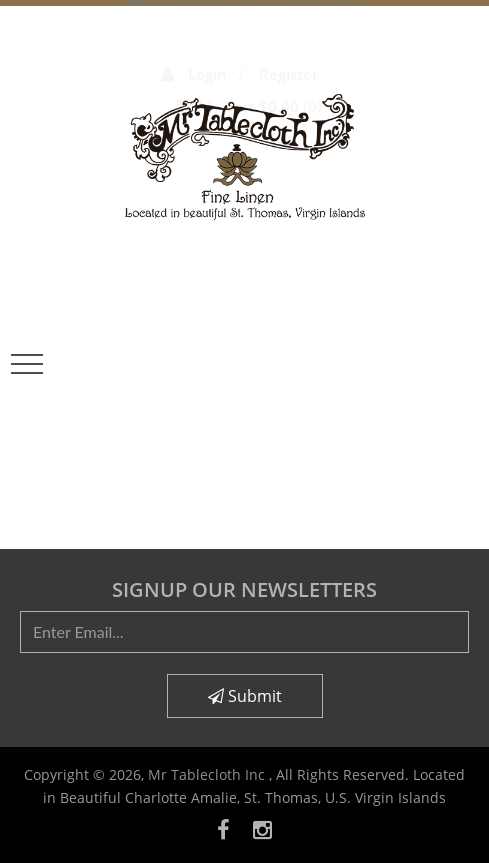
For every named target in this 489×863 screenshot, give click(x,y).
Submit (245, 696)
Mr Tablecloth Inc (208, 774)
